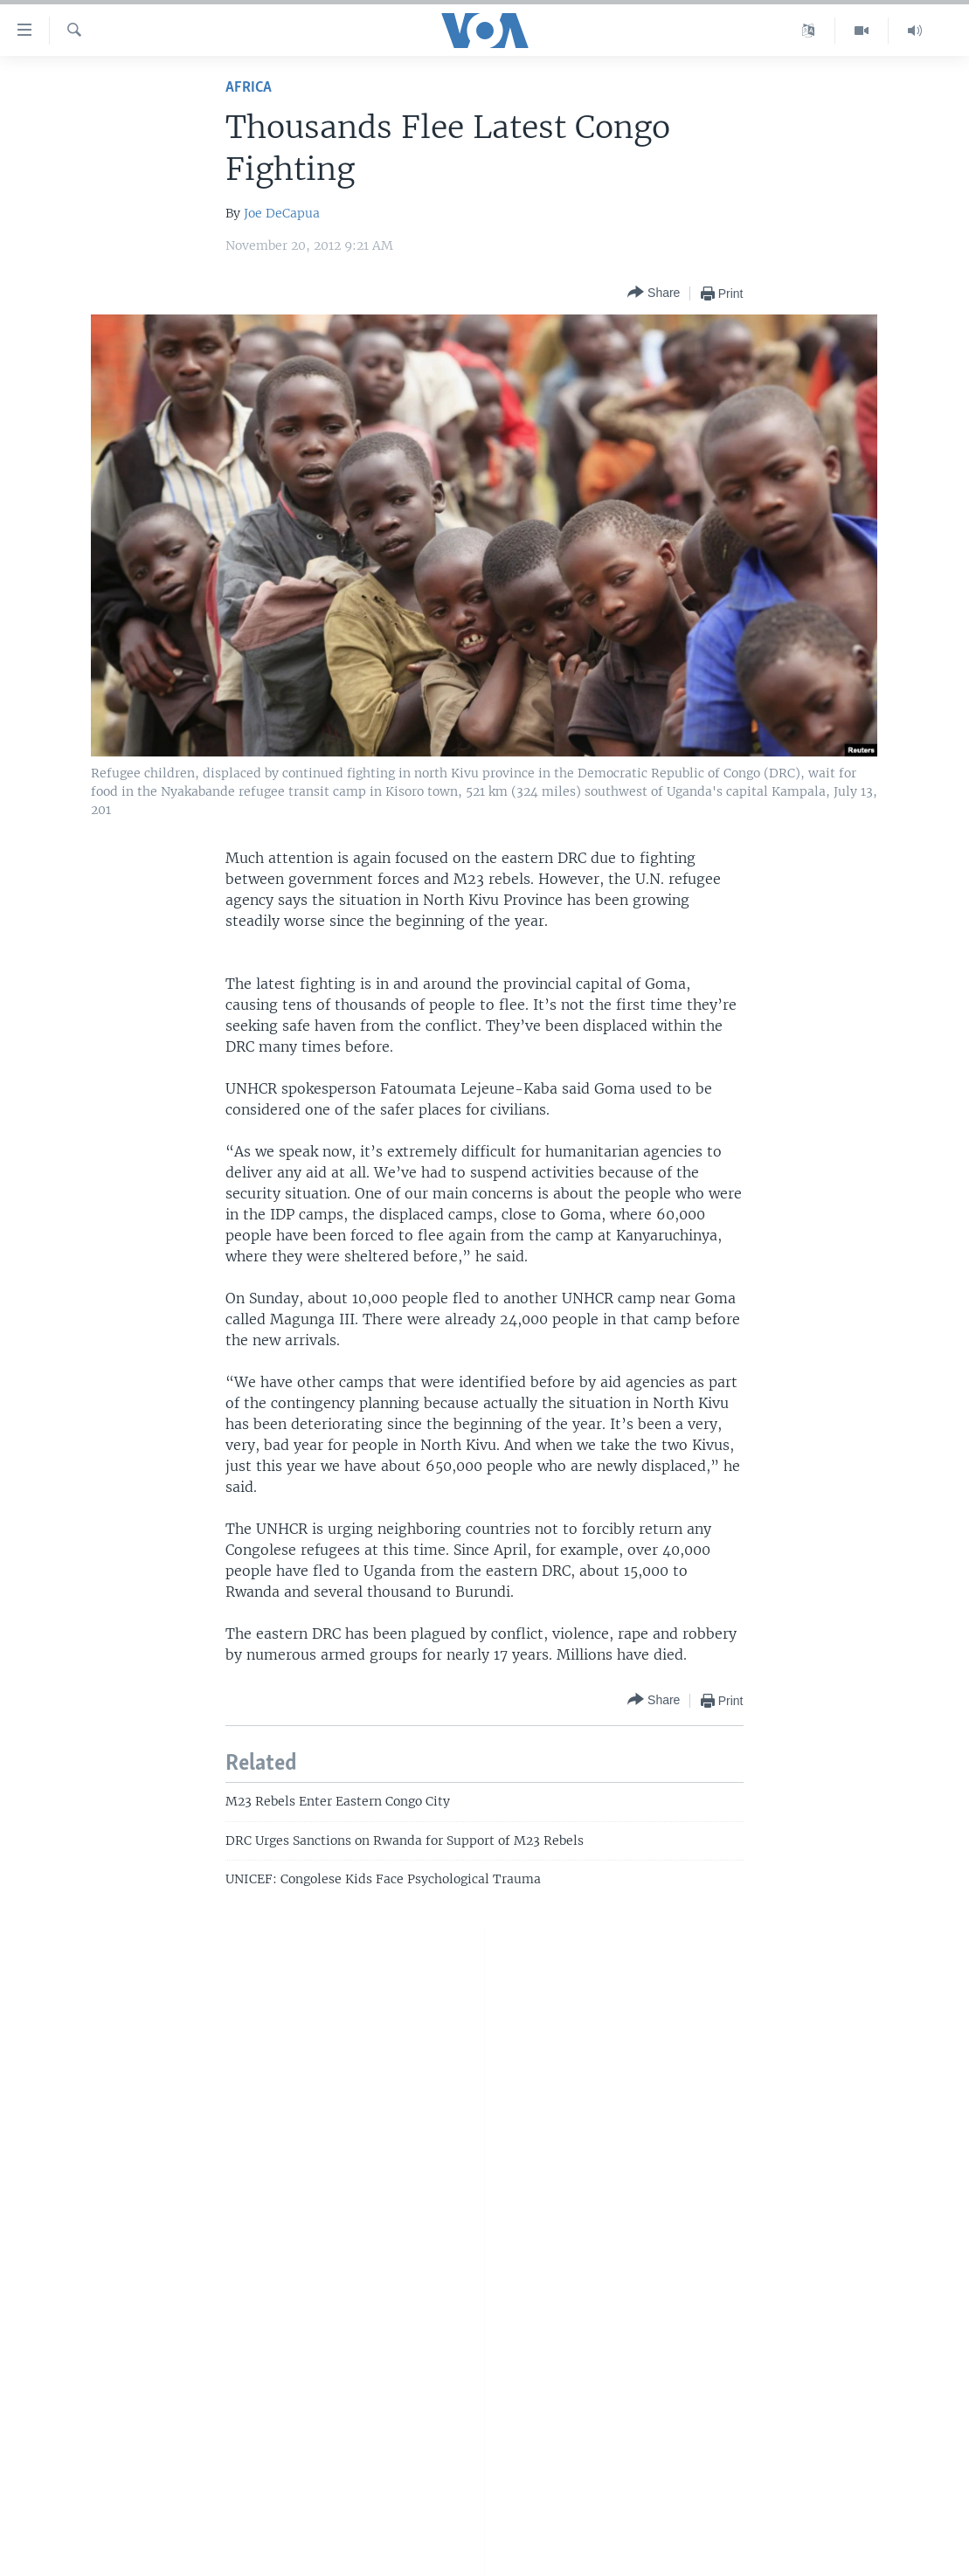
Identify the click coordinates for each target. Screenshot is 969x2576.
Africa (248, 87)
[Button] (653, 293)
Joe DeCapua (282, 213)
